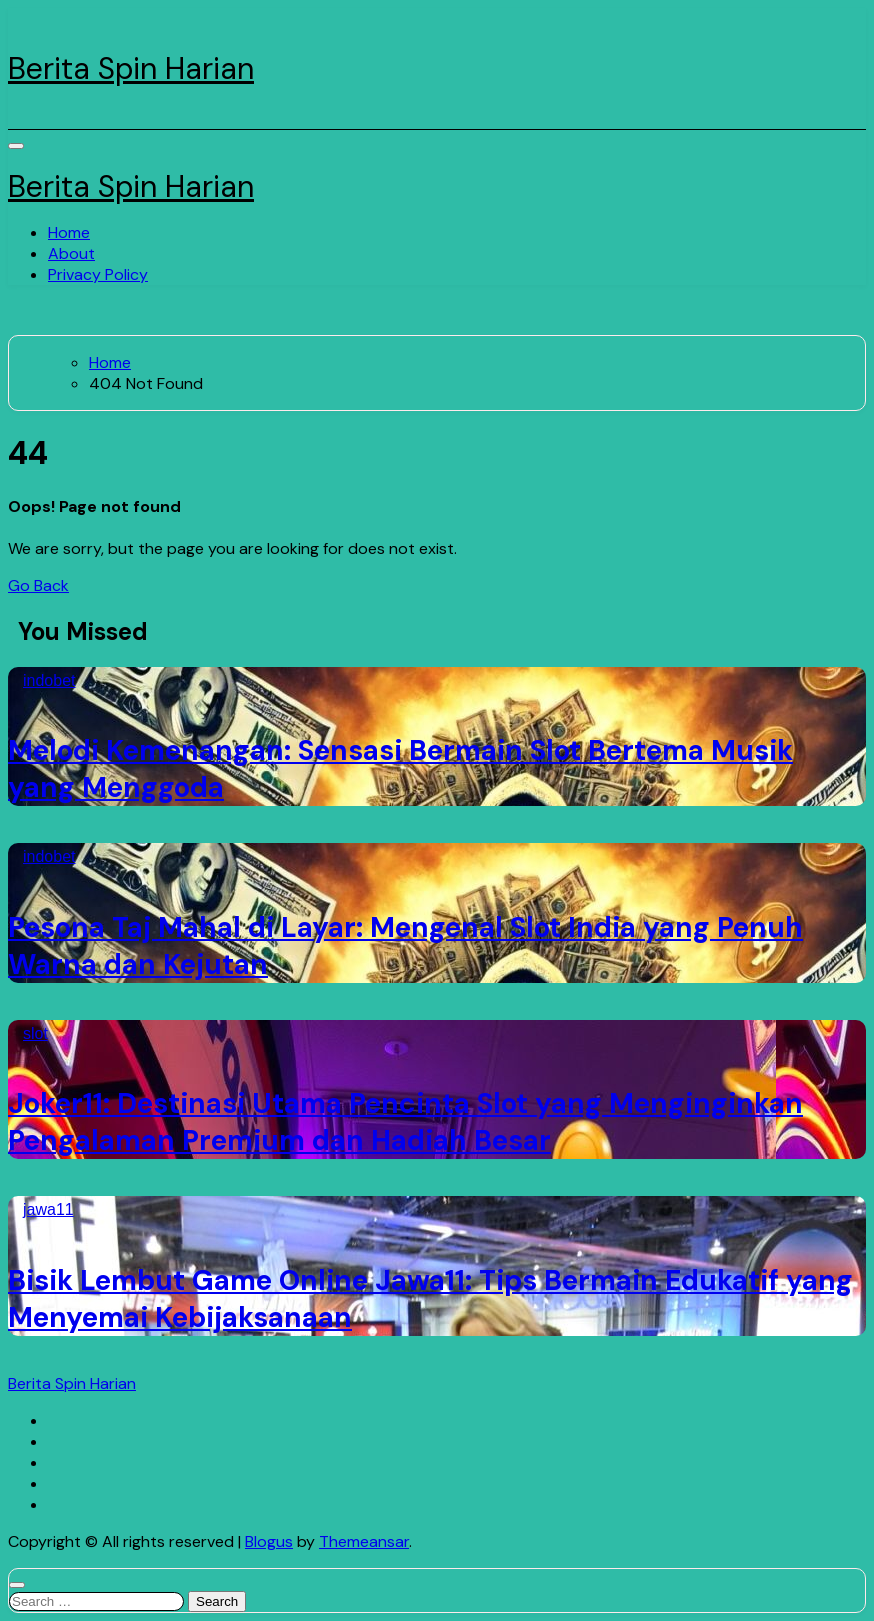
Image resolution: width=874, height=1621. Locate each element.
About (71, 253)
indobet (49, 680)
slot (35, 1033)
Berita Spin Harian (131, 68)
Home (69, 232)
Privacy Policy (98, 274)
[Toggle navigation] (16, 146)
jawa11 (48, 1209)
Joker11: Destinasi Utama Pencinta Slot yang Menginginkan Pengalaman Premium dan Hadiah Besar (405, 1122)
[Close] (17, 1585)
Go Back (38, 585)
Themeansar (364, 1541)
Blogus (269, 1541)
